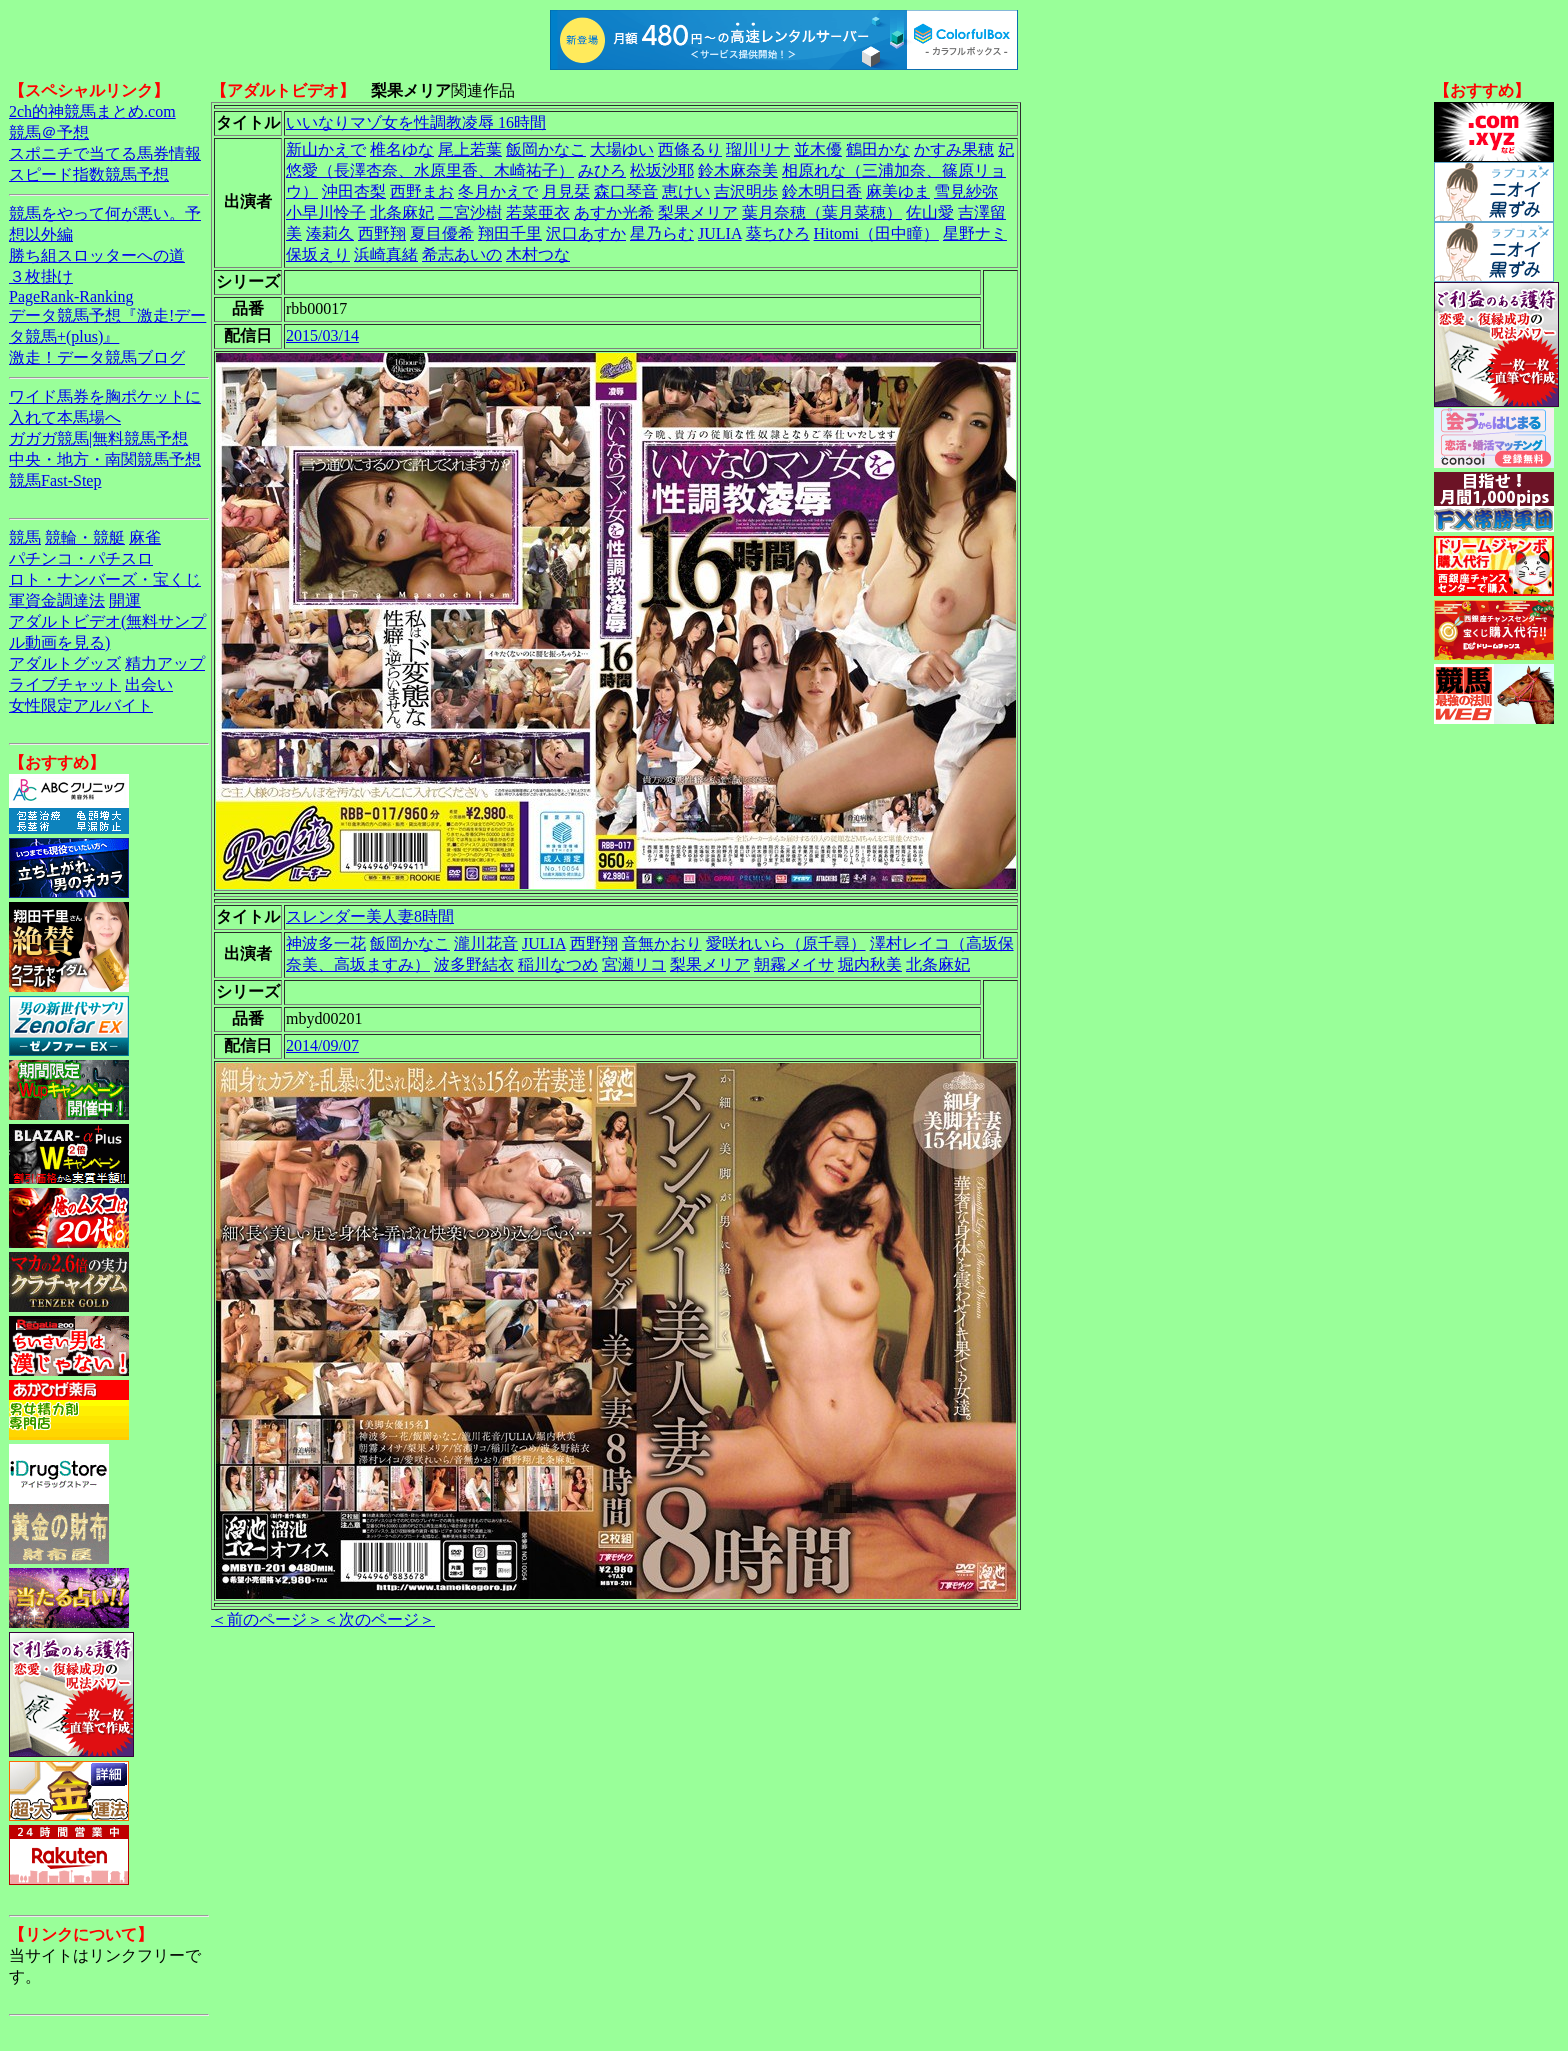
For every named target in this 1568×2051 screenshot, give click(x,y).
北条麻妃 (402, 212)
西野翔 (382, 233)
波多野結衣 (474, 964)
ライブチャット (65, 684)
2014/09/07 (322, 1045)
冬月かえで (498, 191)
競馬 (25, 537)
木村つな (538, 254)
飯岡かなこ (546, 149)
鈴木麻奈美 (738, 170)
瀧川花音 (486, 943)
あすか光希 (614, 212)
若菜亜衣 (538, 212)
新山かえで (326, 149)
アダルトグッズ (65, 663)
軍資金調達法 (57, 600)
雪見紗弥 (966, 191)
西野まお (422, 191)
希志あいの (462, 254)
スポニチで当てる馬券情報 (105, 153)
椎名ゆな (402, 149)
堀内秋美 (870, 964)
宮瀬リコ (634, 964)
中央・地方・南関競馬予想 (105, 459)
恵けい (686, 191)
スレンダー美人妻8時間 (370, 916)
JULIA (720, 233)
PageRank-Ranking (71, 296)
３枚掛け (41, 276)
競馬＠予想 (49, 132)
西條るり (690, 149)
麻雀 (145, 537)
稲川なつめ (558, 964)
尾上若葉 (470, 149)
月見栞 (566, 191)
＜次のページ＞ (379, 1619)
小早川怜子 (326, 212)
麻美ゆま (898, 191)
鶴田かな (878, 149)
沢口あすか (586, 233)
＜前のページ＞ (267, 1619)
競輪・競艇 (85, 537)
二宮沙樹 (470, 212)
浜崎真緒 (386, 254)
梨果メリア (698, 212)
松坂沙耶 (662, 170)
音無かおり (662, 943)
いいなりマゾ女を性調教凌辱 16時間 (416, 122)
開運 (125, 600)
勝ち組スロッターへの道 (97, 255)
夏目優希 (442, 233)
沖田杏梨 (354, 191)
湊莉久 (330, 233)
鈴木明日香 (822, 191)
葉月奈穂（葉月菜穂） (822, 212)
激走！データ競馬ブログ (97, 357)
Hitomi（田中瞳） (876, 233)
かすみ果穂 (954, 149)
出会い (149, 684)
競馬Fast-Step (55, 480)
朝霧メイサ (794, 964)
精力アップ (165, 663)
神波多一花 (326, 943)
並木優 (818, 149)
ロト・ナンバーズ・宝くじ (105, 579)
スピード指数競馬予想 (89, 174)
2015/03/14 (322, 335)
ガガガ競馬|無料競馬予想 (98, 438)
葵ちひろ (778, 233)
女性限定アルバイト (81, 705)
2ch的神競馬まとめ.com (92, 111)
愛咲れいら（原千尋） (786, 943)
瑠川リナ (758, 149)
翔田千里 (510, 233)
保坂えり (318, 254)
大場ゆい (622, 149)
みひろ (602, 170)
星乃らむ (662, 233)
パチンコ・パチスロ (81, 558)
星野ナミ (975, 233)
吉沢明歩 (746, 191)
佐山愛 (930, 212)
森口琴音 (626, 191)
